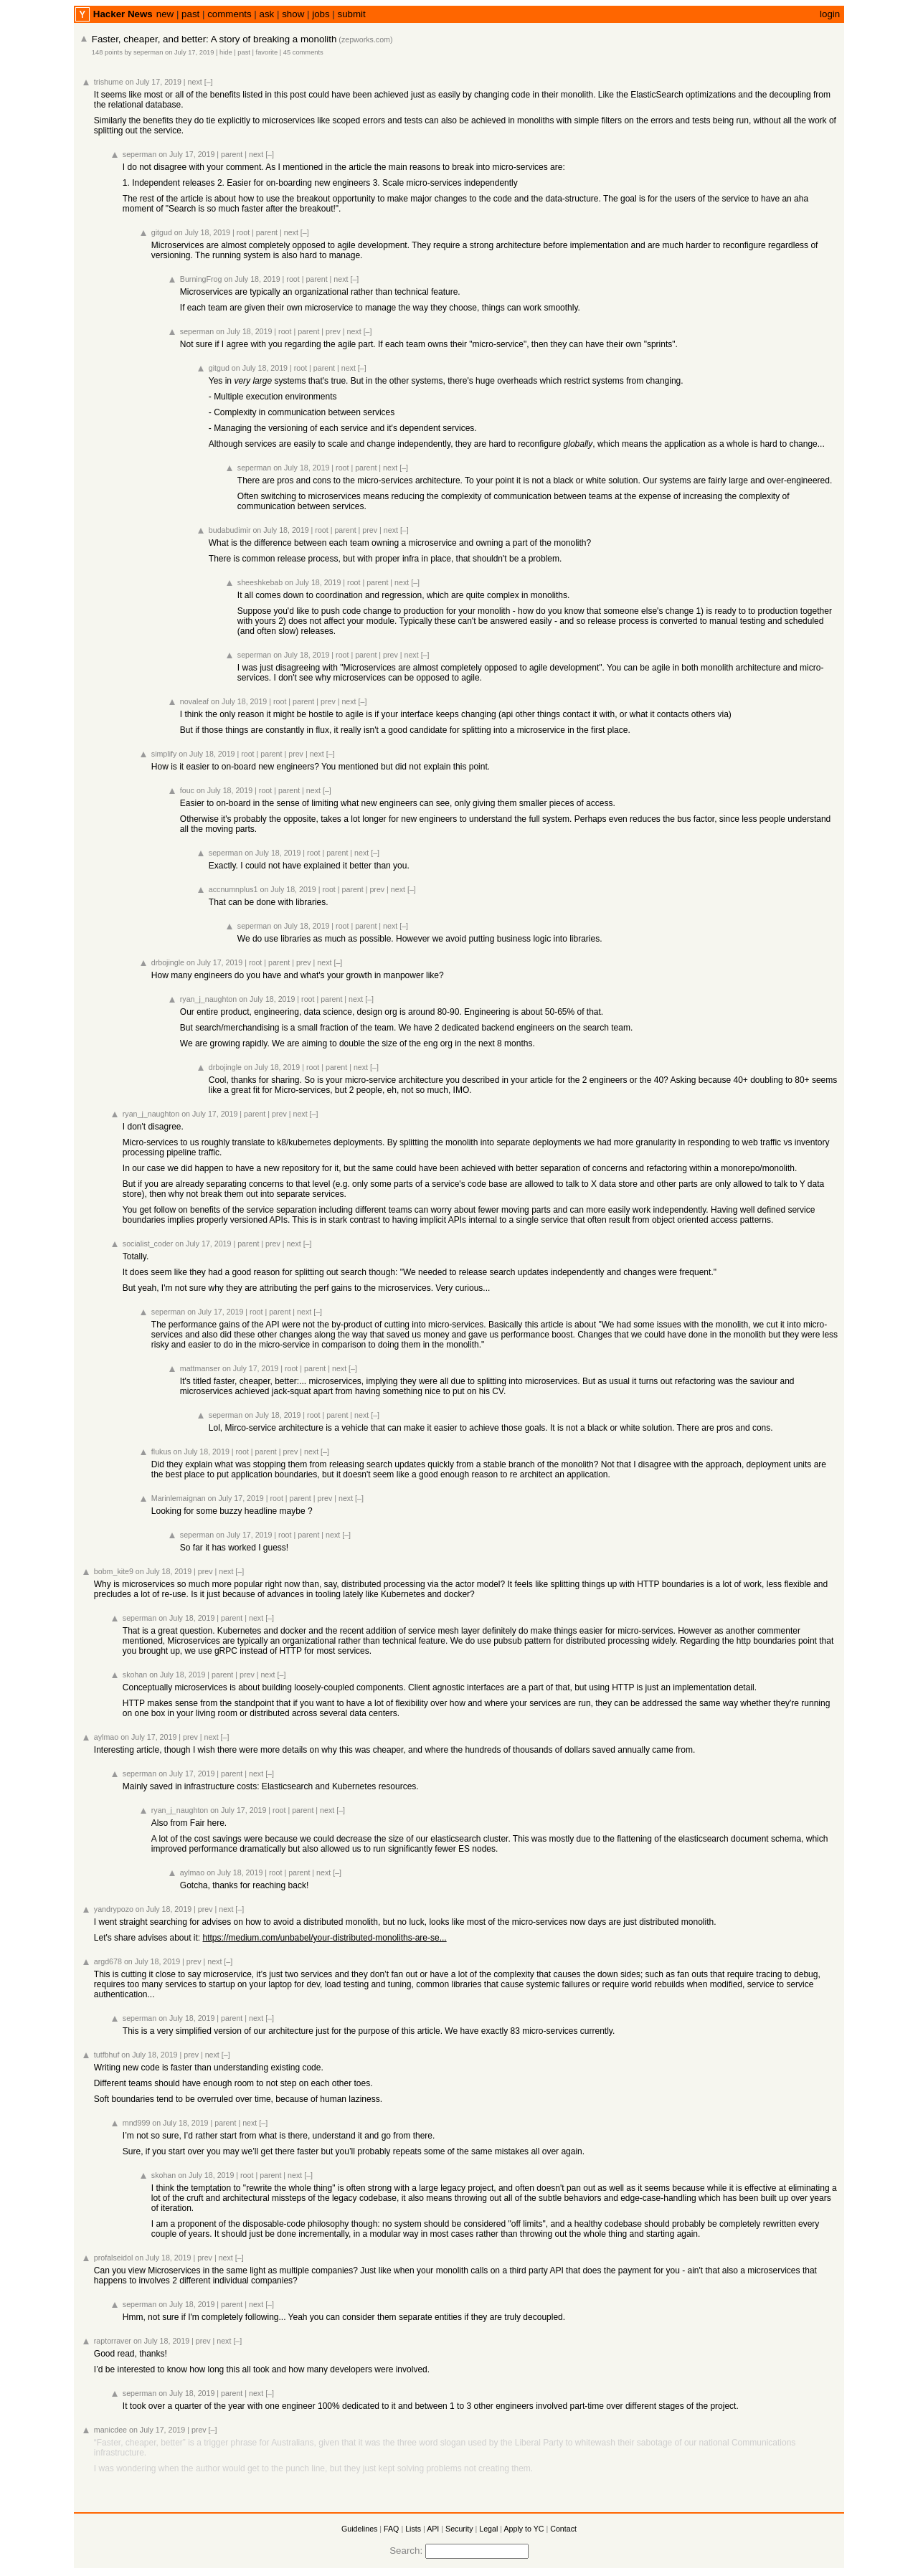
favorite (267, 52)
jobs (320, 14)
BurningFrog (201, 279)
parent (231, 154)
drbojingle (167, 962)
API (433, 2528)
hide (225, 52)
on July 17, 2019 (189, 52)
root (243, 232)
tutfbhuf (107, 2054)
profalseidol (113, 2257)
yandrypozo (113, 1909)
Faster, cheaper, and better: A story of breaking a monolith (214, 39)
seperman (148, 52)
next (195, 81)
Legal (488, 2528)
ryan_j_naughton (208, 999)
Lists (413, 2528)
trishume (108, 81)
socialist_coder (148, 1243)
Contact (563, 2528)
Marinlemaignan (178, 1498)
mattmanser (200, 1368)
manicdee (110, 2429)
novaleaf (194, 701)
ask (267, 14)
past (190, 14)
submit (352, 14)
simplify (164, 753)
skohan (135, 1674)
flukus (161, 1451)
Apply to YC (523, 2528)
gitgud (161, 232)
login (830, 14)
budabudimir (230, 530)
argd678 (108, 1961)
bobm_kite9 (113, 1571)
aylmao (106, 1737)
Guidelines (359, 2528)
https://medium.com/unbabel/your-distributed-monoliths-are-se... (325, 1938)
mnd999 (137, 2122)
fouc (187, 790)
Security (459, 2528)
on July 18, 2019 (202, 232)
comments (229, 14)
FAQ (391, 2528)
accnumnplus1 (233, 889)
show (293, 14)
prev (333, 331)
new (165, 14)
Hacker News (123, 14)
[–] (208, 81)
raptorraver (112, 2340)
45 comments (303, 52)
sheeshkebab (260, 582)
